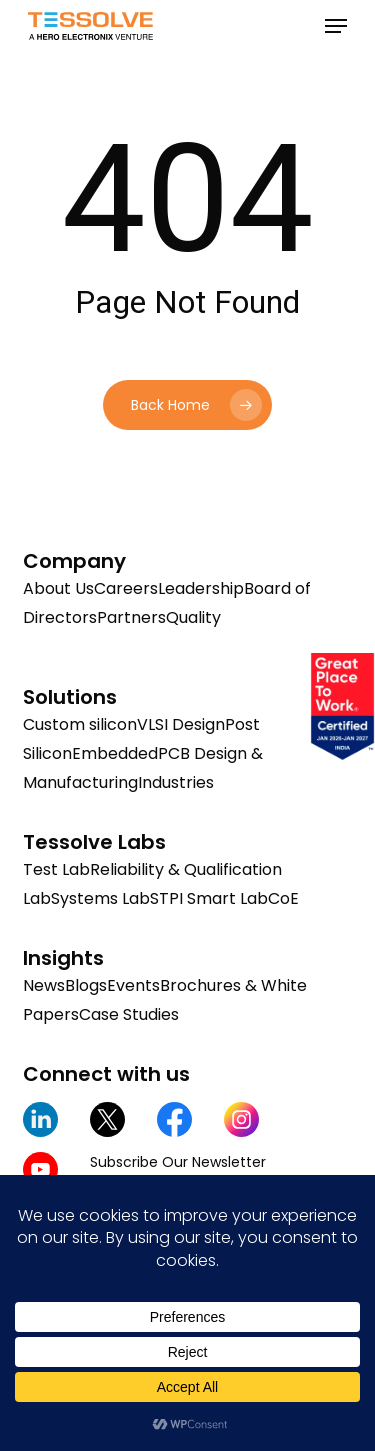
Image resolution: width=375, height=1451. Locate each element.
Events (133, 985)
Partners (131, 617)
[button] (336, 26)
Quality (193, 617)
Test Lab (56, 869)
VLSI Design (181, 724)
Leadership (201, 588)
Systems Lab (100, 898)
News (44, 985)
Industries (176, 782)
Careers (126, 588)
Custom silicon (80, 724)
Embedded (115, 753)
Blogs (86, 985)
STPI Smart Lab (209, 898)
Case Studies (129, 1014)
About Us (58, 588)
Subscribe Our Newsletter (178, 1162)
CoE (283, 898)
